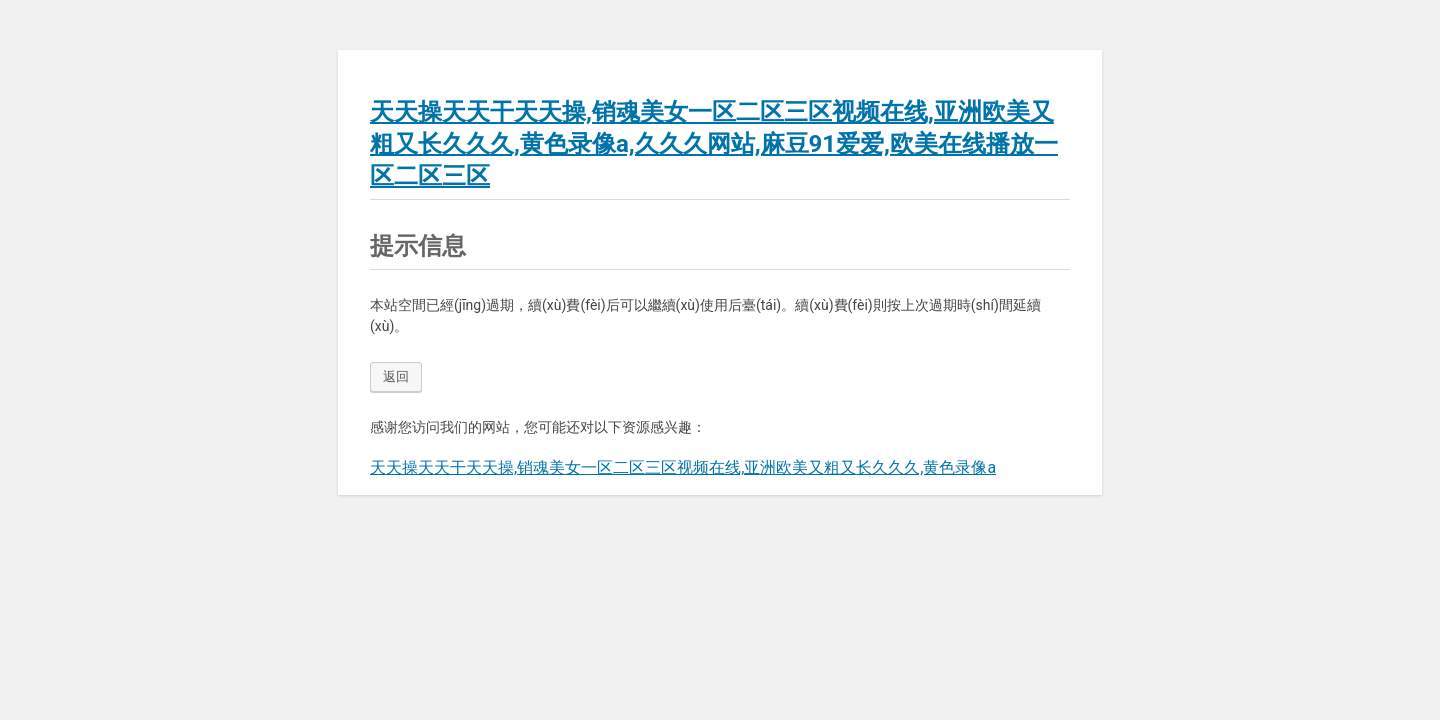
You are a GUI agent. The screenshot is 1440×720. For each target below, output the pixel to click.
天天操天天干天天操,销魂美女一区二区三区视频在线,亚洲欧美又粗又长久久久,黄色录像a (683, 467)
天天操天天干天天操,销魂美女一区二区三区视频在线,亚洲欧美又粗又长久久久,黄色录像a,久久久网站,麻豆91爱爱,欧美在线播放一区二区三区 (714, 144)
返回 (396, 376)
